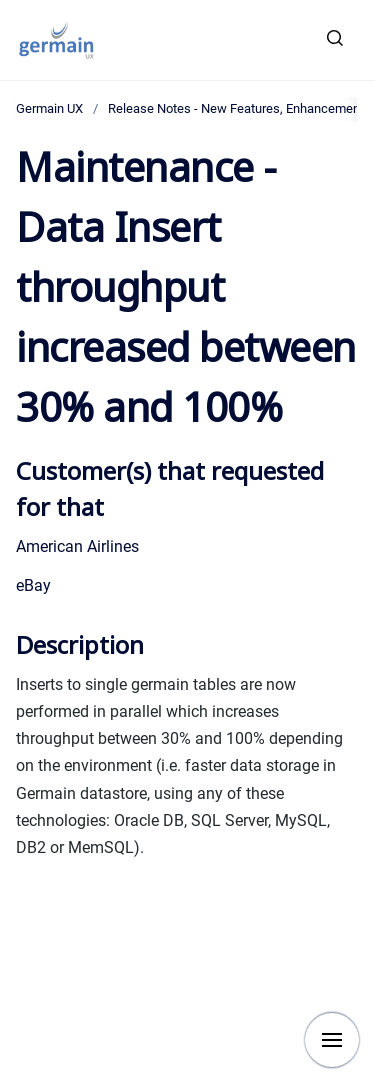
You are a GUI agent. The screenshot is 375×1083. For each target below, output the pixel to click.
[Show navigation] (332, 1040)
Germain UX (49, 108)
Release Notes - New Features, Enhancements (239, 108)
